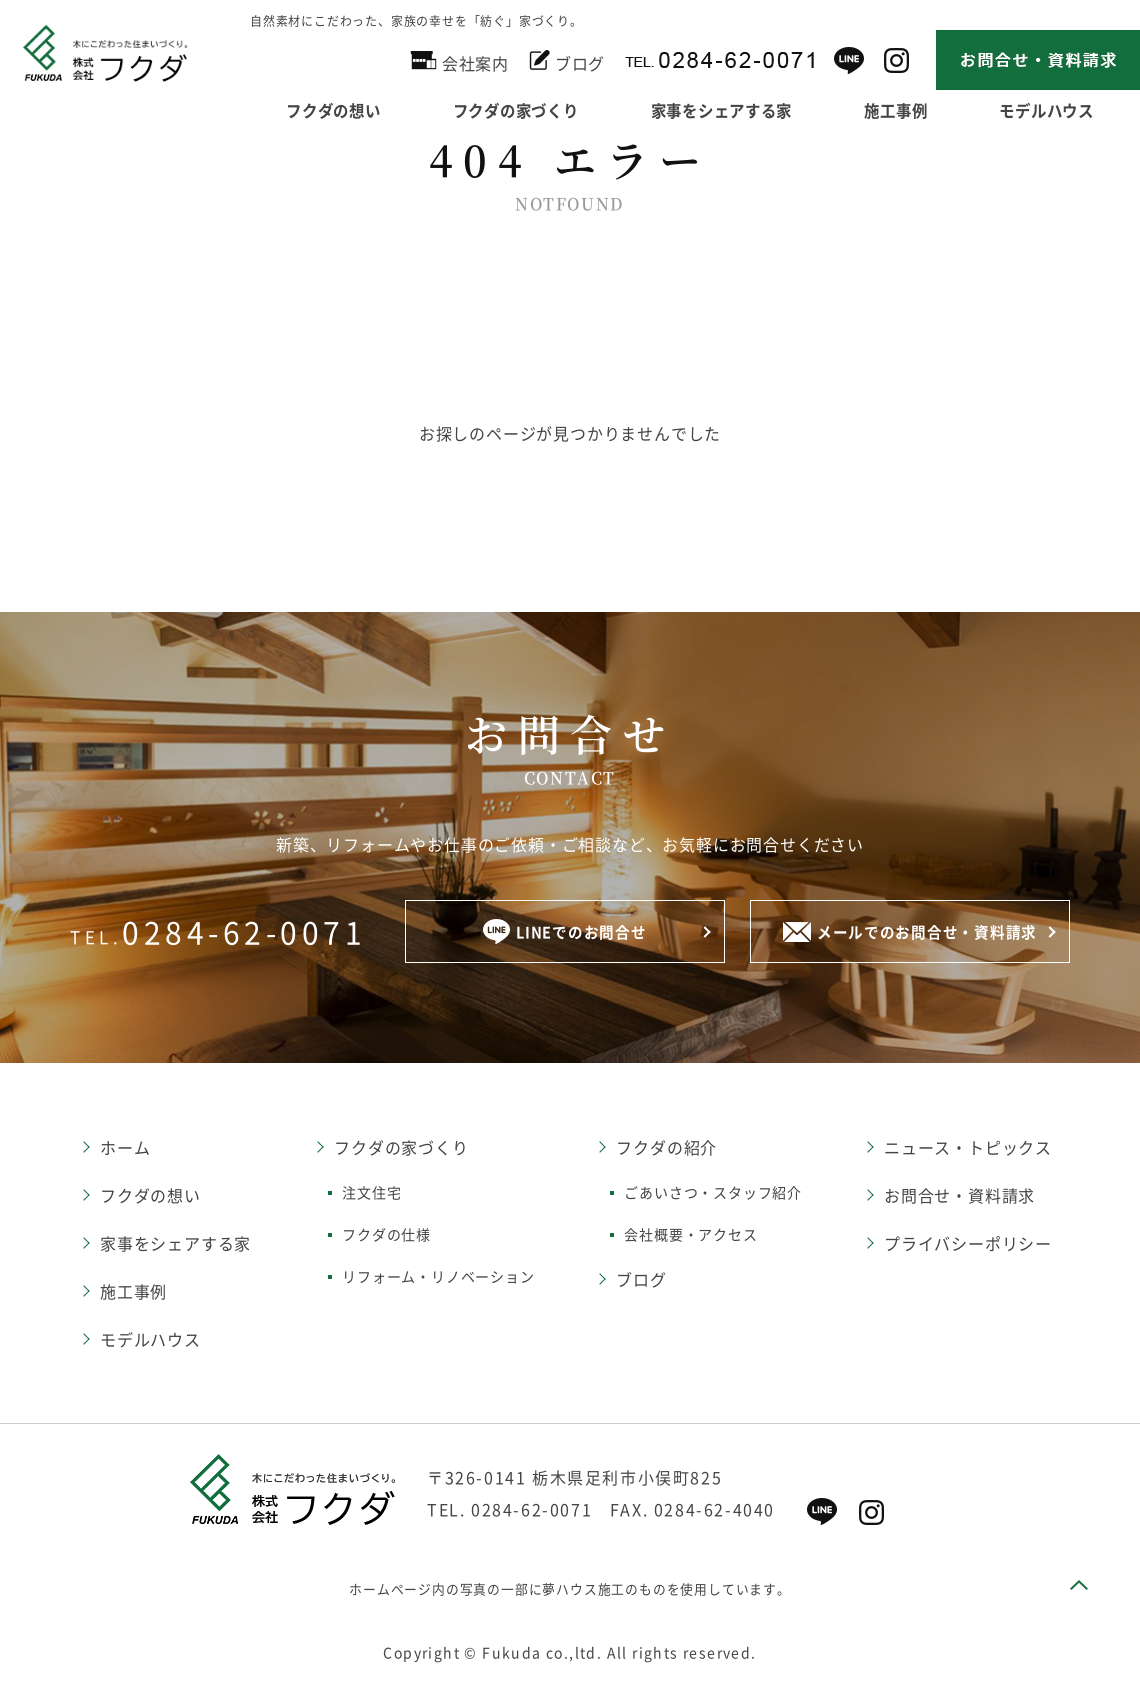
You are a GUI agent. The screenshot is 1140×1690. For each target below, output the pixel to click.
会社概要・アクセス (690, 1236)
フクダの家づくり (519, 107)
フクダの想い (333, 107)
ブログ (567, 60)
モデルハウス (150, 1341)
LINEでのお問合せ (564, 933)
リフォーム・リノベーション (438, 1278)
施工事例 (908, 107)
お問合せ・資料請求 (959, 1197)
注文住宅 (371, 1194)
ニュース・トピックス (968, 1149)
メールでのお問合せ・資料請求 (910, 933)
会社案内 (459, 60)
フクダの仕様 (386, 1236)
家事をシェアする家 (732, 107)
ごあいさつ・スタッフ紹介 (713, 1194)
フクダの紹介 (666, 1149)
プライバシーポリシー (968, 1245)
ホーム (125, 1149)
